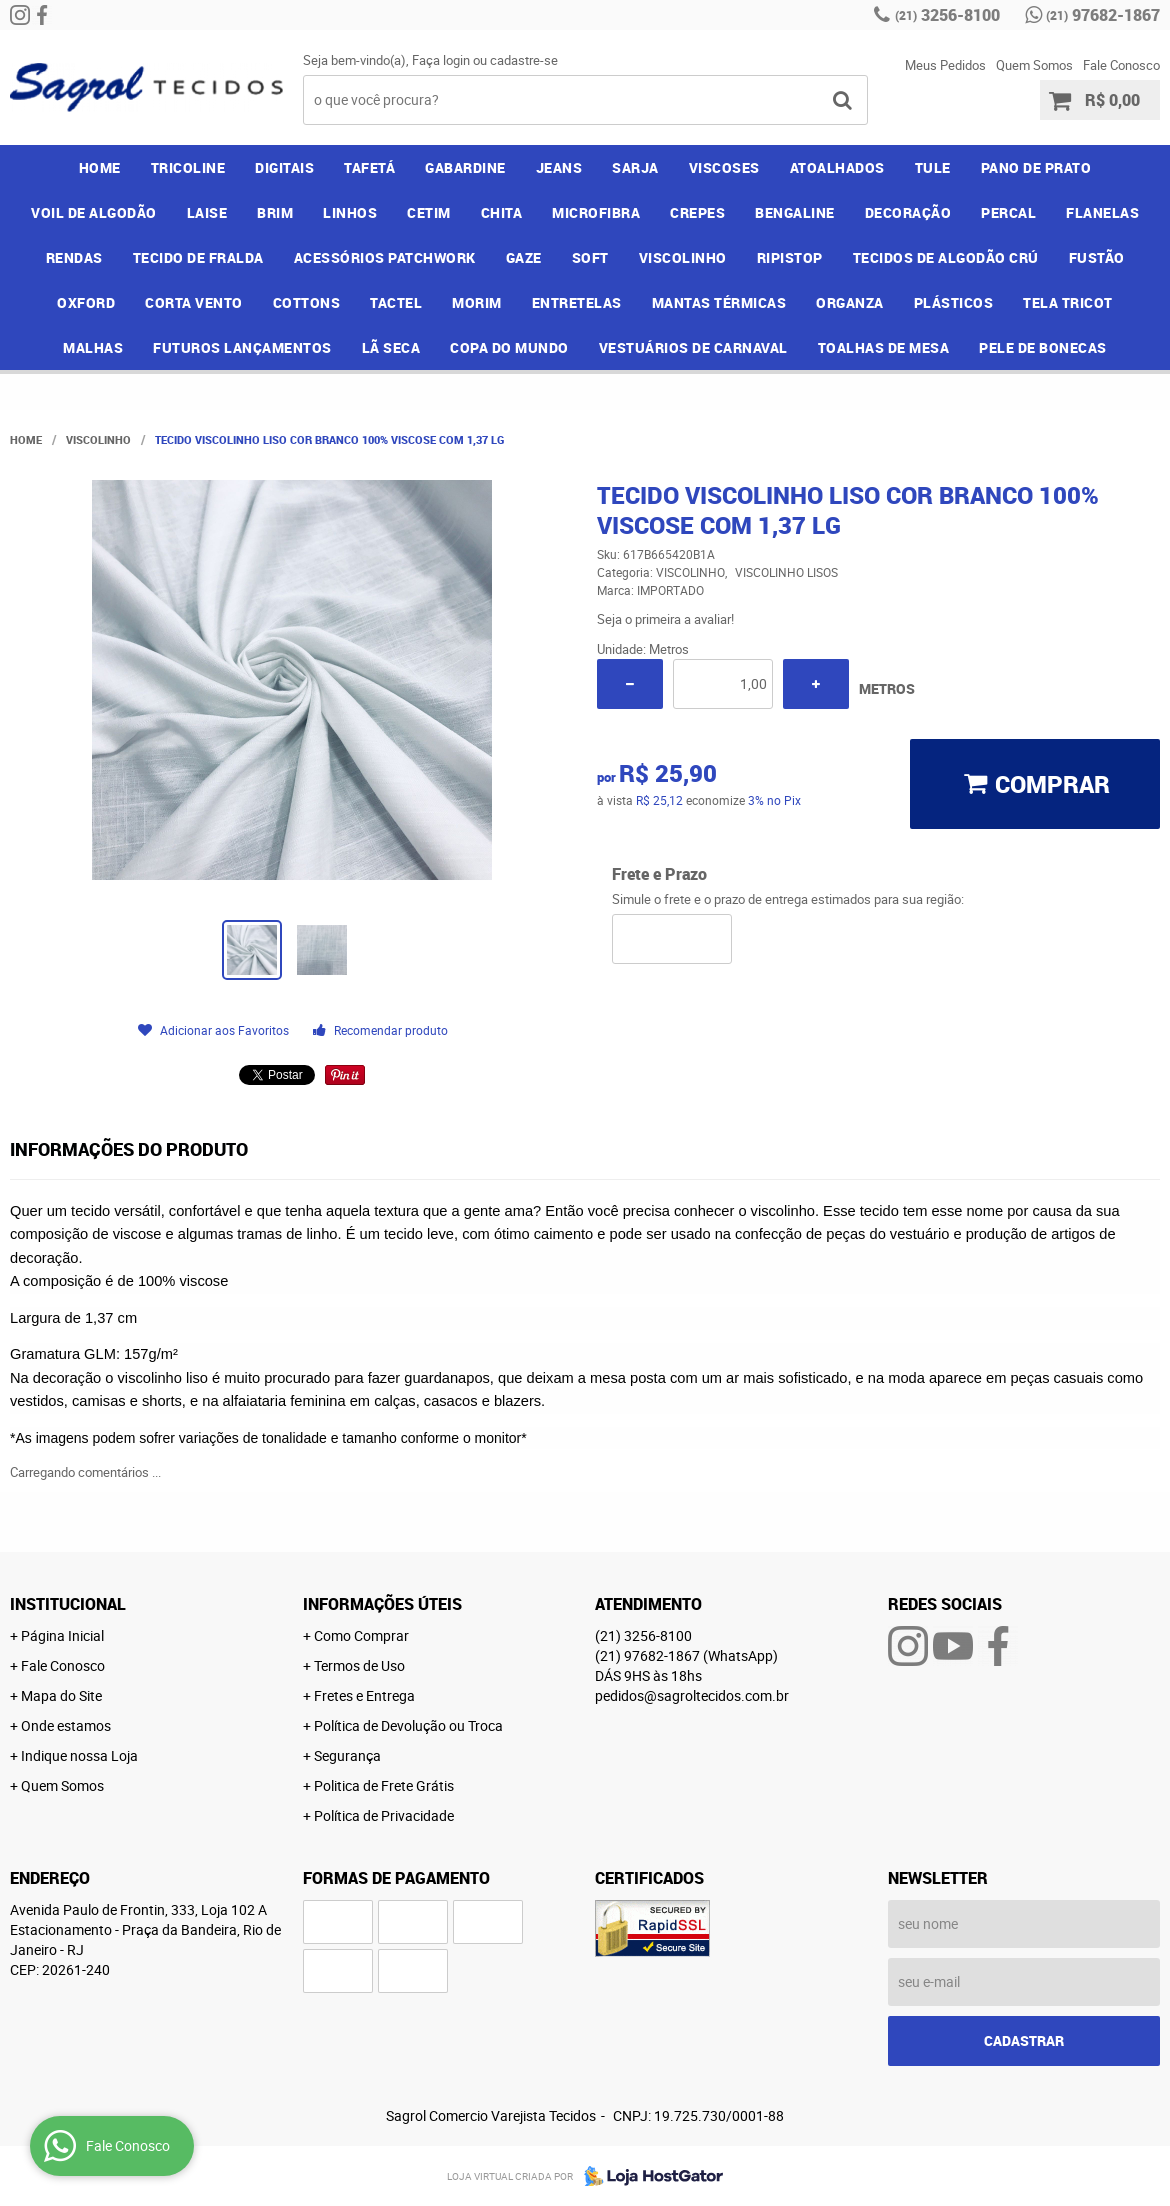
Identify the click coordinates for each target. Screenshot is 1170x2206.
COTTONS (307, 302)
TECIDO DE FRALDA (198, 257)
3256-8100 (947, 15)
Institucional (68, 1604)
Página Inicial (62, 1635)
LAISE (207, 212)
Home (100, 167)
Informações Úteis (382, 1604)
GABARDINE (465, 167)
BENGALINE (795, 212)
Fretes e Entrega (364, 1695)
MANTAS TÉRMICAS (719, 302)
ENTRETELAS (577, 302)
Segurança (347, 1755)
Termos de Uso (359, 1665)
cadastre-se (524, 60)
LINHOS (350, 212)
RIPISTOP (790, 257)
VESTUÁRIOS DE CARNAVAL (693, 347)
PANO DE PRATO (1036, 167)
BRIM (275, 212)
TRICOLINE (188, 167)
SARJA (635, 167)
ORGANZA (850, 302)
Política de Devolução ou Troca (408, 1725)
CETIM (429, 212)
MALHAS (93, 347)
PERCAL (1008, 212)
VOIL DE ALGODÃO (94, 212)
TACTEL (396, 302)
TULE (933, 167)
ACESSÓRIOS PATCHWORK (385, 257)
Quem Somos (1034, 65)
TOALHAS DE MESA (884, 347)
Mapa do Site (61, 1695)
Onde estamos (66, 1725)
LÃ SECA (391, 347)
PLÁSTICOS (954, 302)
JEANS (559, 167)
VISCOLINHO (683, 257)
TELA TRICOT (1068, 302)
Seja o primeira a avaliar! (665, 619)
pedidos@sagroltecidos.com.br (692, 1695)
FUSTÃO (1097, 257)
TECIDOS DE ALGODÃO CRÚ (946, 257)
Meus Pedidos (945, 65)
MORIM (477, 302)
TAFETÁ (369, 167)
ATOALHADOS (837, 167)
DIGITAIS (284, 167)
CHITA (502, 212)
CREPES (697, 212)
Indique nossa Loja (79, 1755)
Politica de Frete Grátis (384, 1785)
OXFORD (86, 302)
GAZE (524, 257)
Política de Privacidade (384, 1815)
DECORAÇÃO (908, 212)
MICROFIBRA (596, 212)
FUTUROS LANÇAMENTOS (242, 347)
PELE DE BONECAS (1043, 347)
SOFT (590, 257)
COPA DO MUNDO (509, 347)
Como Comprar (361, 1635)
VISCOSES (724, 167)
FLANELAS (1102, 212)
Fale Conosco (1121, 65)
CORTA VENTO (194, 302)
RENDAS (74, 257)
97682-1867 (1103, 15)
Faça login (441, 60)
